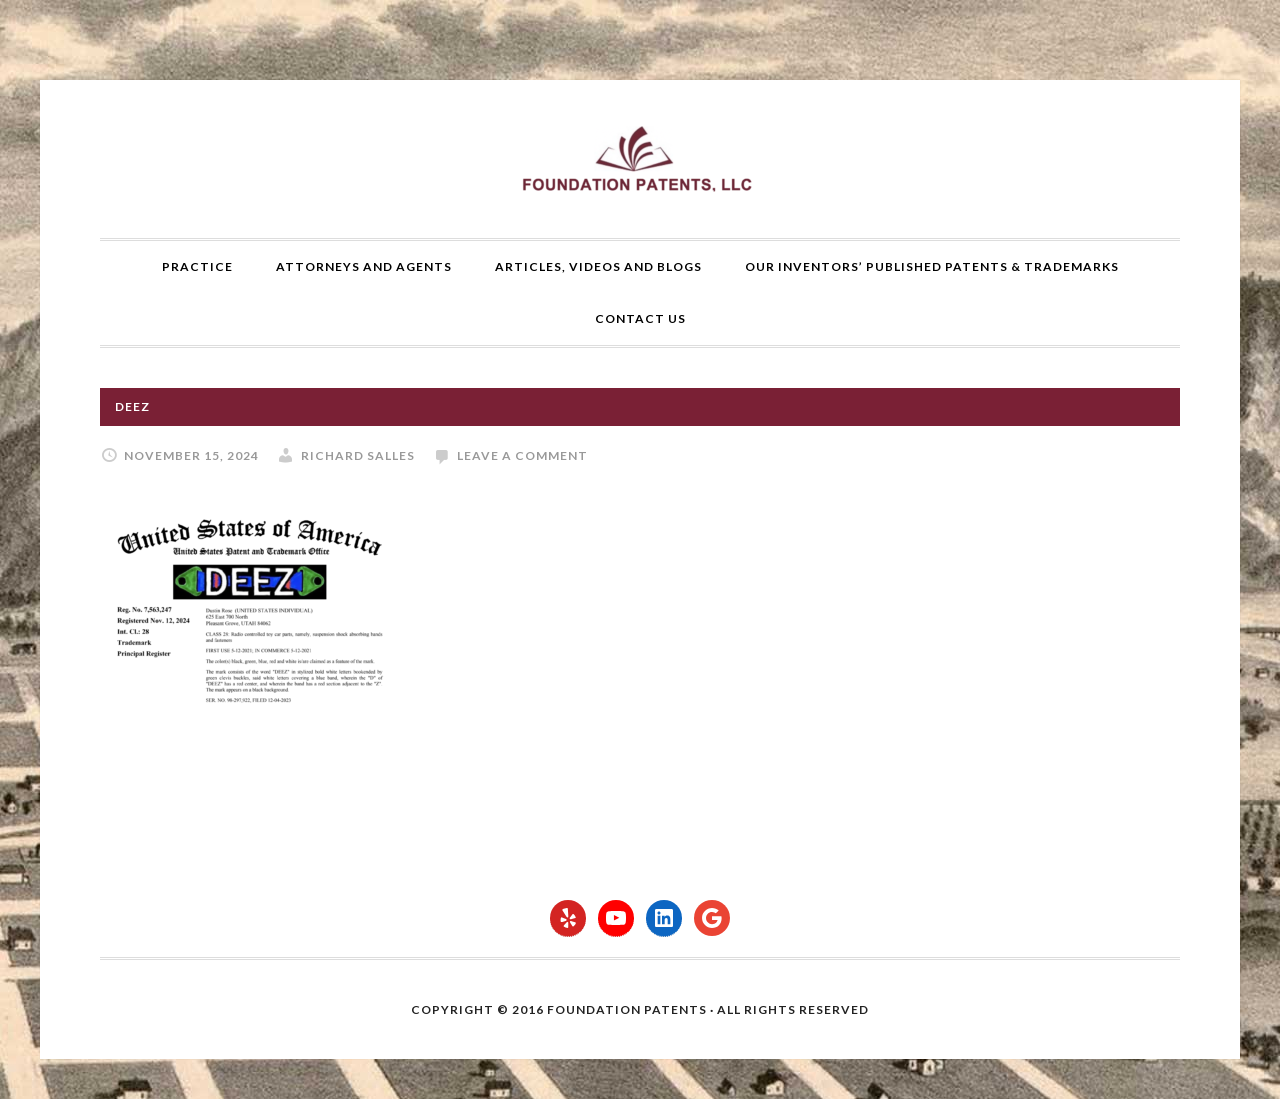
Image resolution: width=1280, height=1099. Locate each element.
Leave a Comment (522, 455)
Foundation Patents (640, 159)
